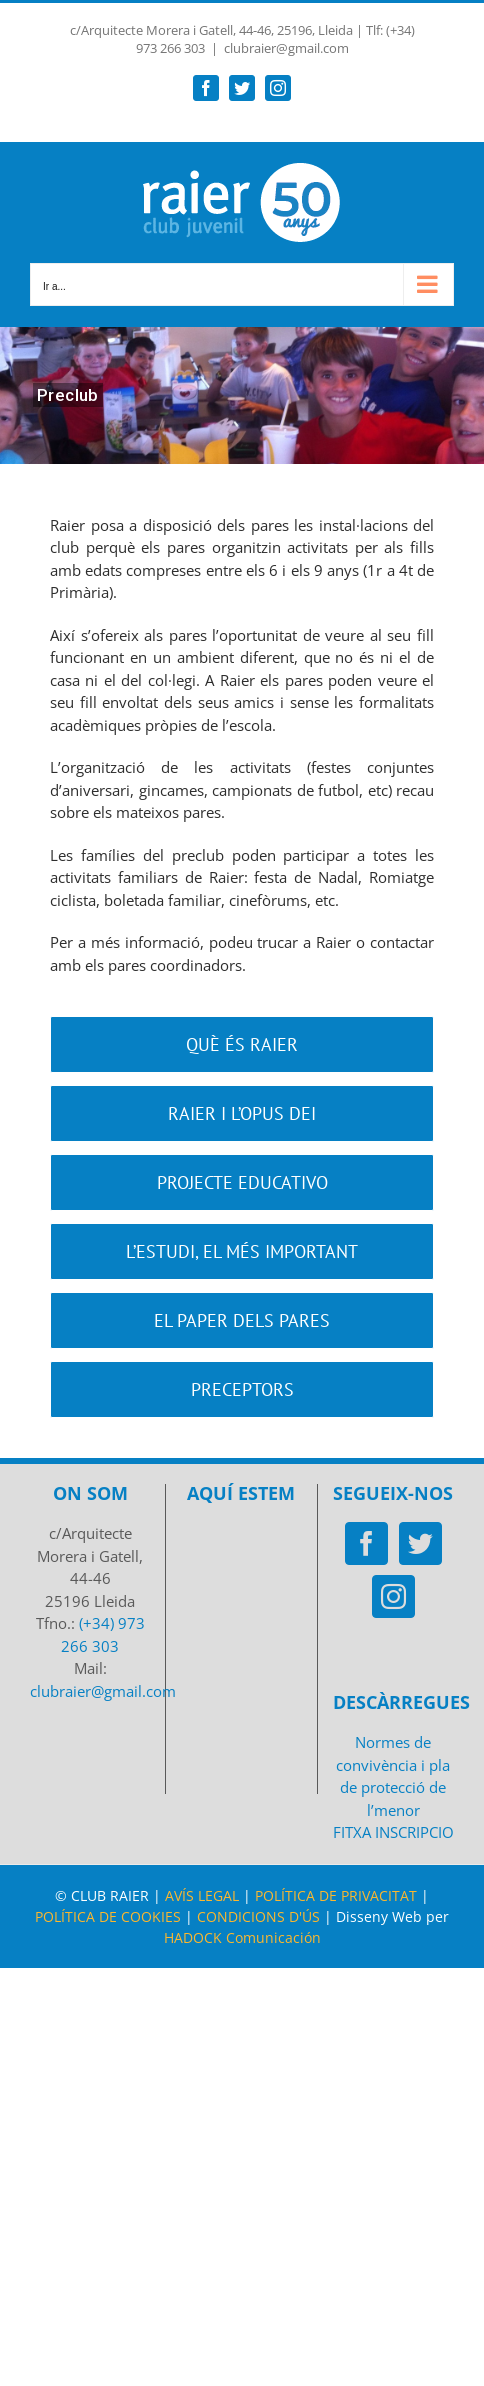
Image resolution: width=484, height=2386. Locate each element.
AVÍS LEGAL (202, 1895)
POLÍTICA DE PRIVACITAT (336, 1895)
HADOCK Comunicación (242, 1937)
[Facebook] (366, 1543)
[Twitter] (420, 1543)
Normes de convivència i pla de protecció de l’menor (393, 1776)
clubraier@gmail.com (286, 48)
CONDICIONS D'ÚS (258, 1916)
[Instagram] (393, 1596)
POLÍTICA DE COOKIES (108, 1916)
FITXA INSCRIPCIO (393, 1832)
